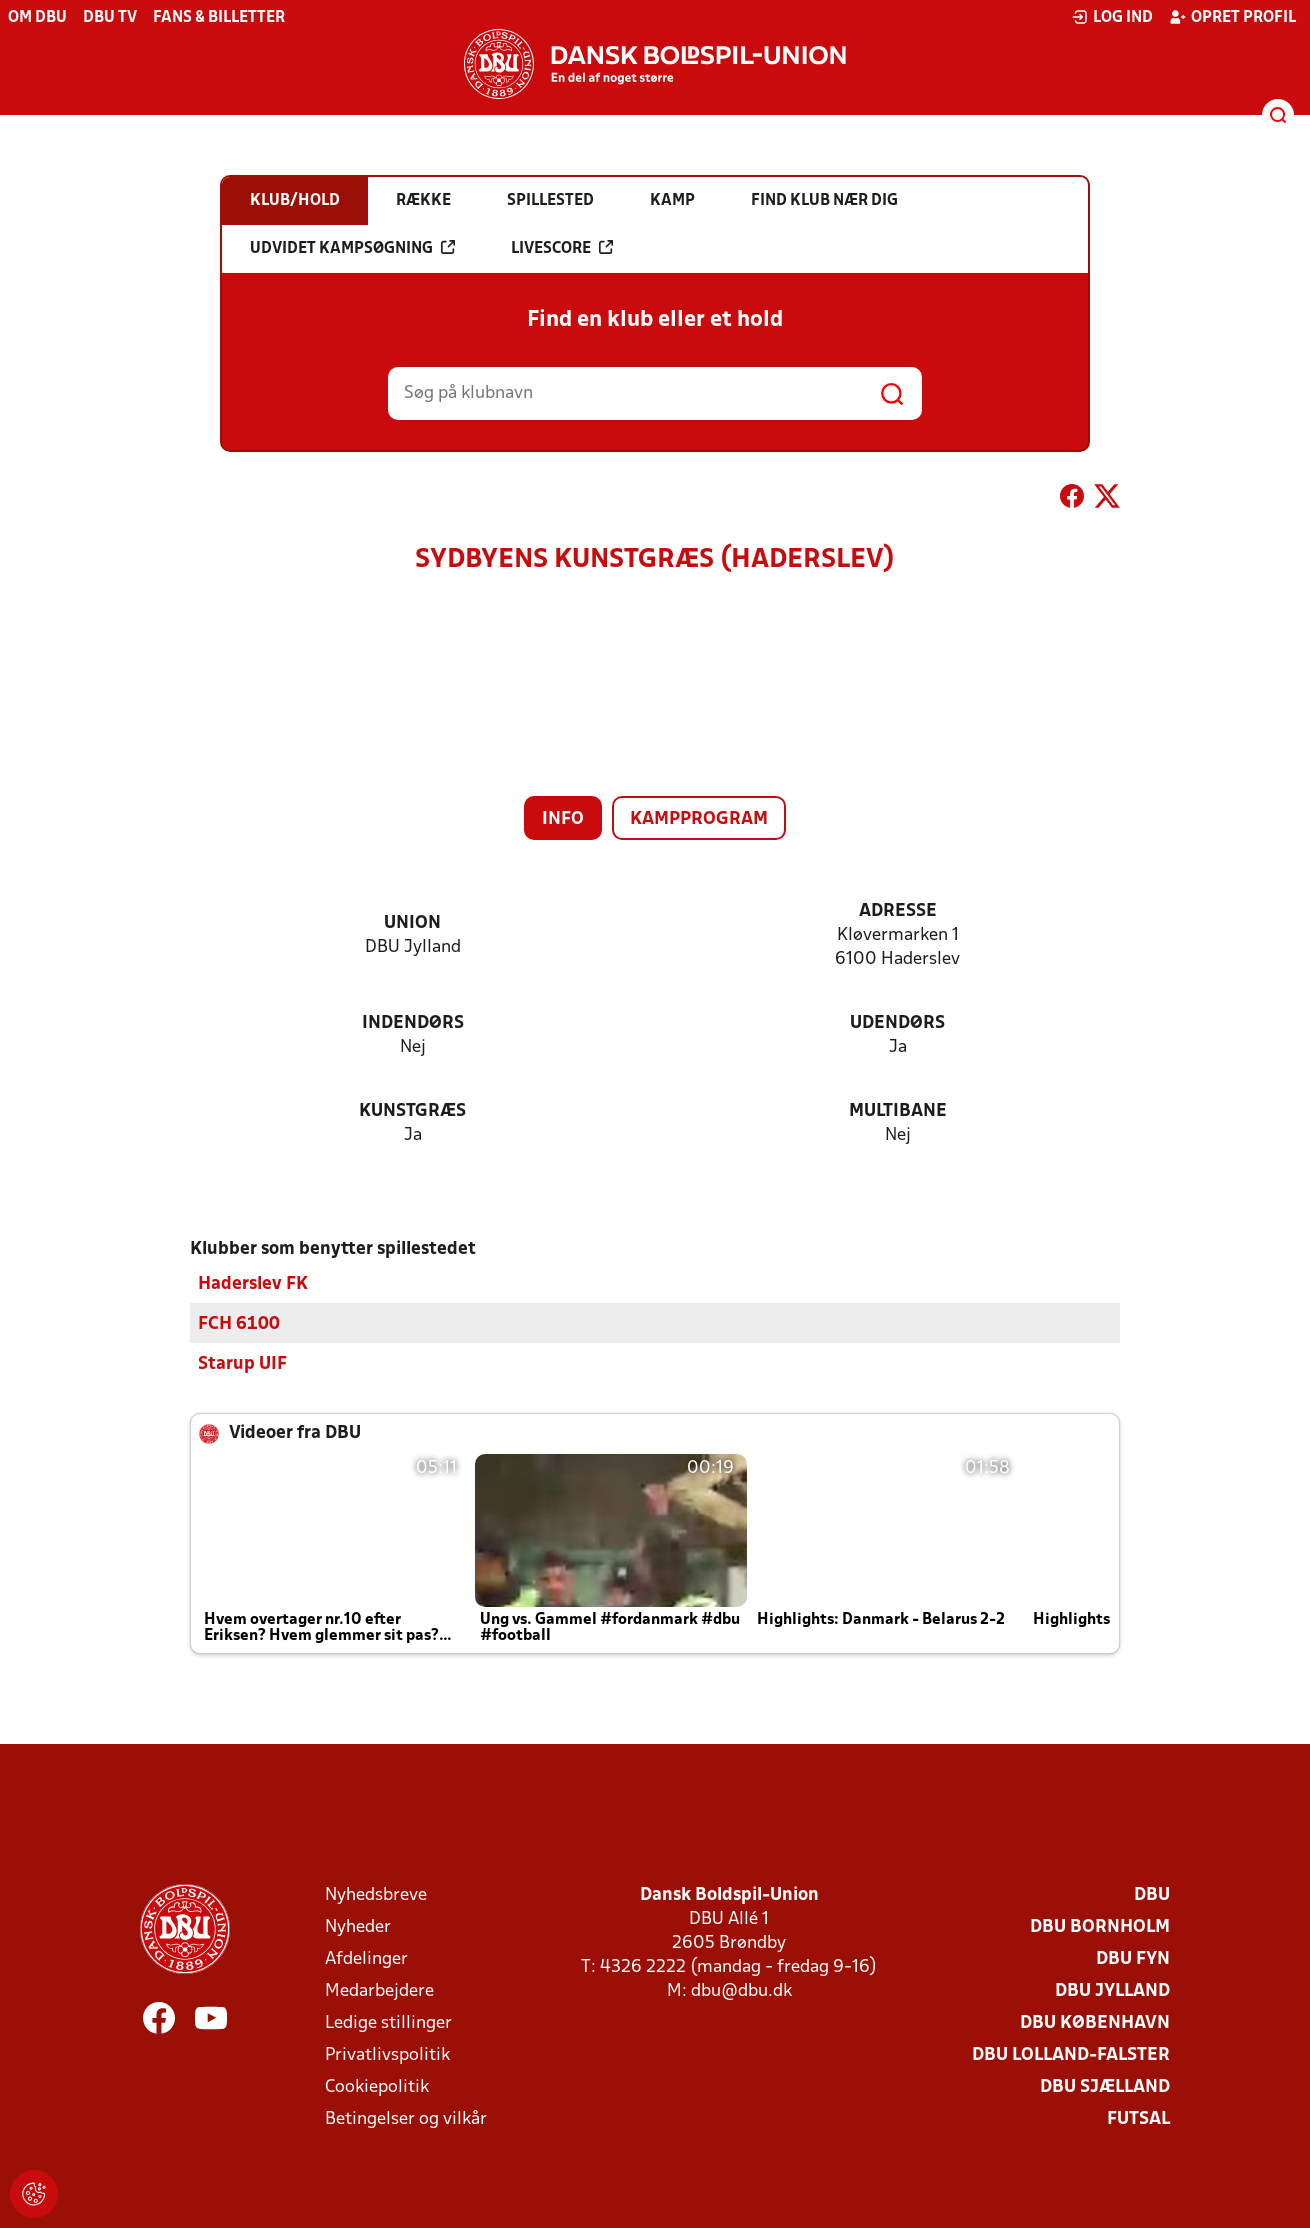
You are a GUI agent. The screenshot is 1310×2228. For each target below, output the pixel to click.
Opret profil (1232, 17)
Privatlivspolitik (387, 2054)
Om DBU (37, 18)
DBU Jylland (1112, 1990)
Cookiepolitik (377, 2086)
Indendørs (413, 1023)
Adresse (898, 911)
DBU (1152, 1894)
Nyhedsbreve (376, 1894)
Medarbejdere (379, 1990)
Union (412, 923)
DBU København (1095, 2022)
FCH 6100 (239, 1323)
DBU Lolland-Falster (1071, 2054)
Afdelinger (366, 1958)
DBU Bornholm (1100, 1926)
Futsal (1138, 2118)
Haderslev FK (253, 1283)
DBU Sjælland (1105, 2086)
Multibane (898, 1111)
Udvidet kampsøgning (352, 248)
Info (563, 819)
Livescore (562, 248)
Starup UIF (242, 1363)
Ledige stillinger (388, 2022)
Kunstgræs (412, 1111)
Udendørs (897, 1023)
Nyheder (358, 1926)
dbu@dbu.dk (741, 1990)
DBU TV (110, 18)
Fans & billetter (219, 18)
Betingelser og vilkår (406, 2118)
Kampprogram (699, 819)
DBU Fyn (1133, 1958)
